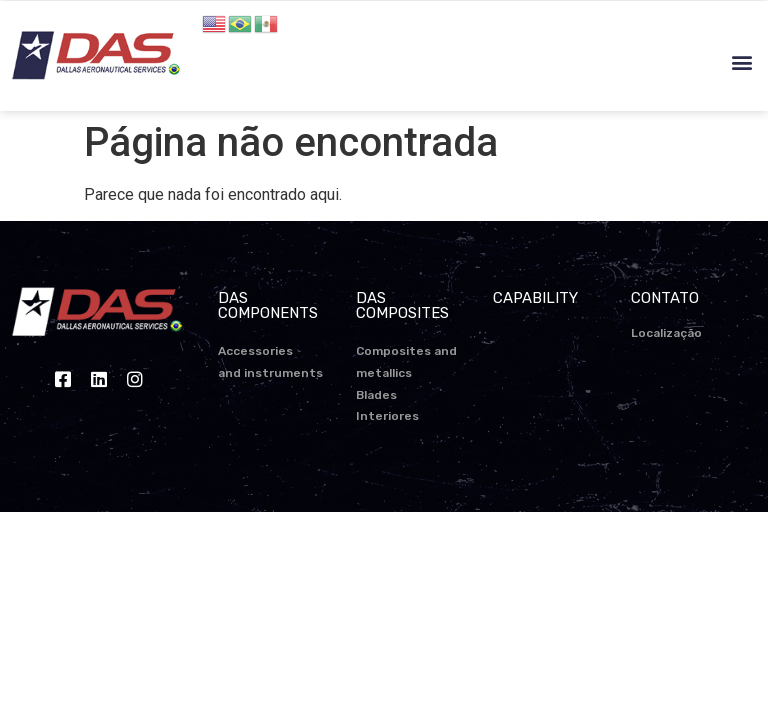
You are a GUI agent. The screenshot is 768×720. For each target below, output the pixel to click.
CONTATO (665, 298)
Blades (376, 395)
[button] (741, 62)
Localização (666, 333)
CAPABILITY (535, 298)
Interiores (387, 416)
